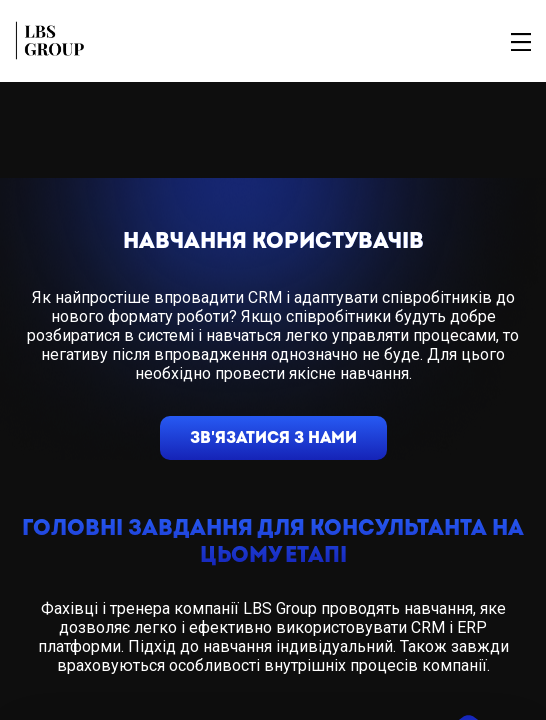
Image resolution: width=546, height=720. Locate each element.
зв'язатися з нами (273, 438)
